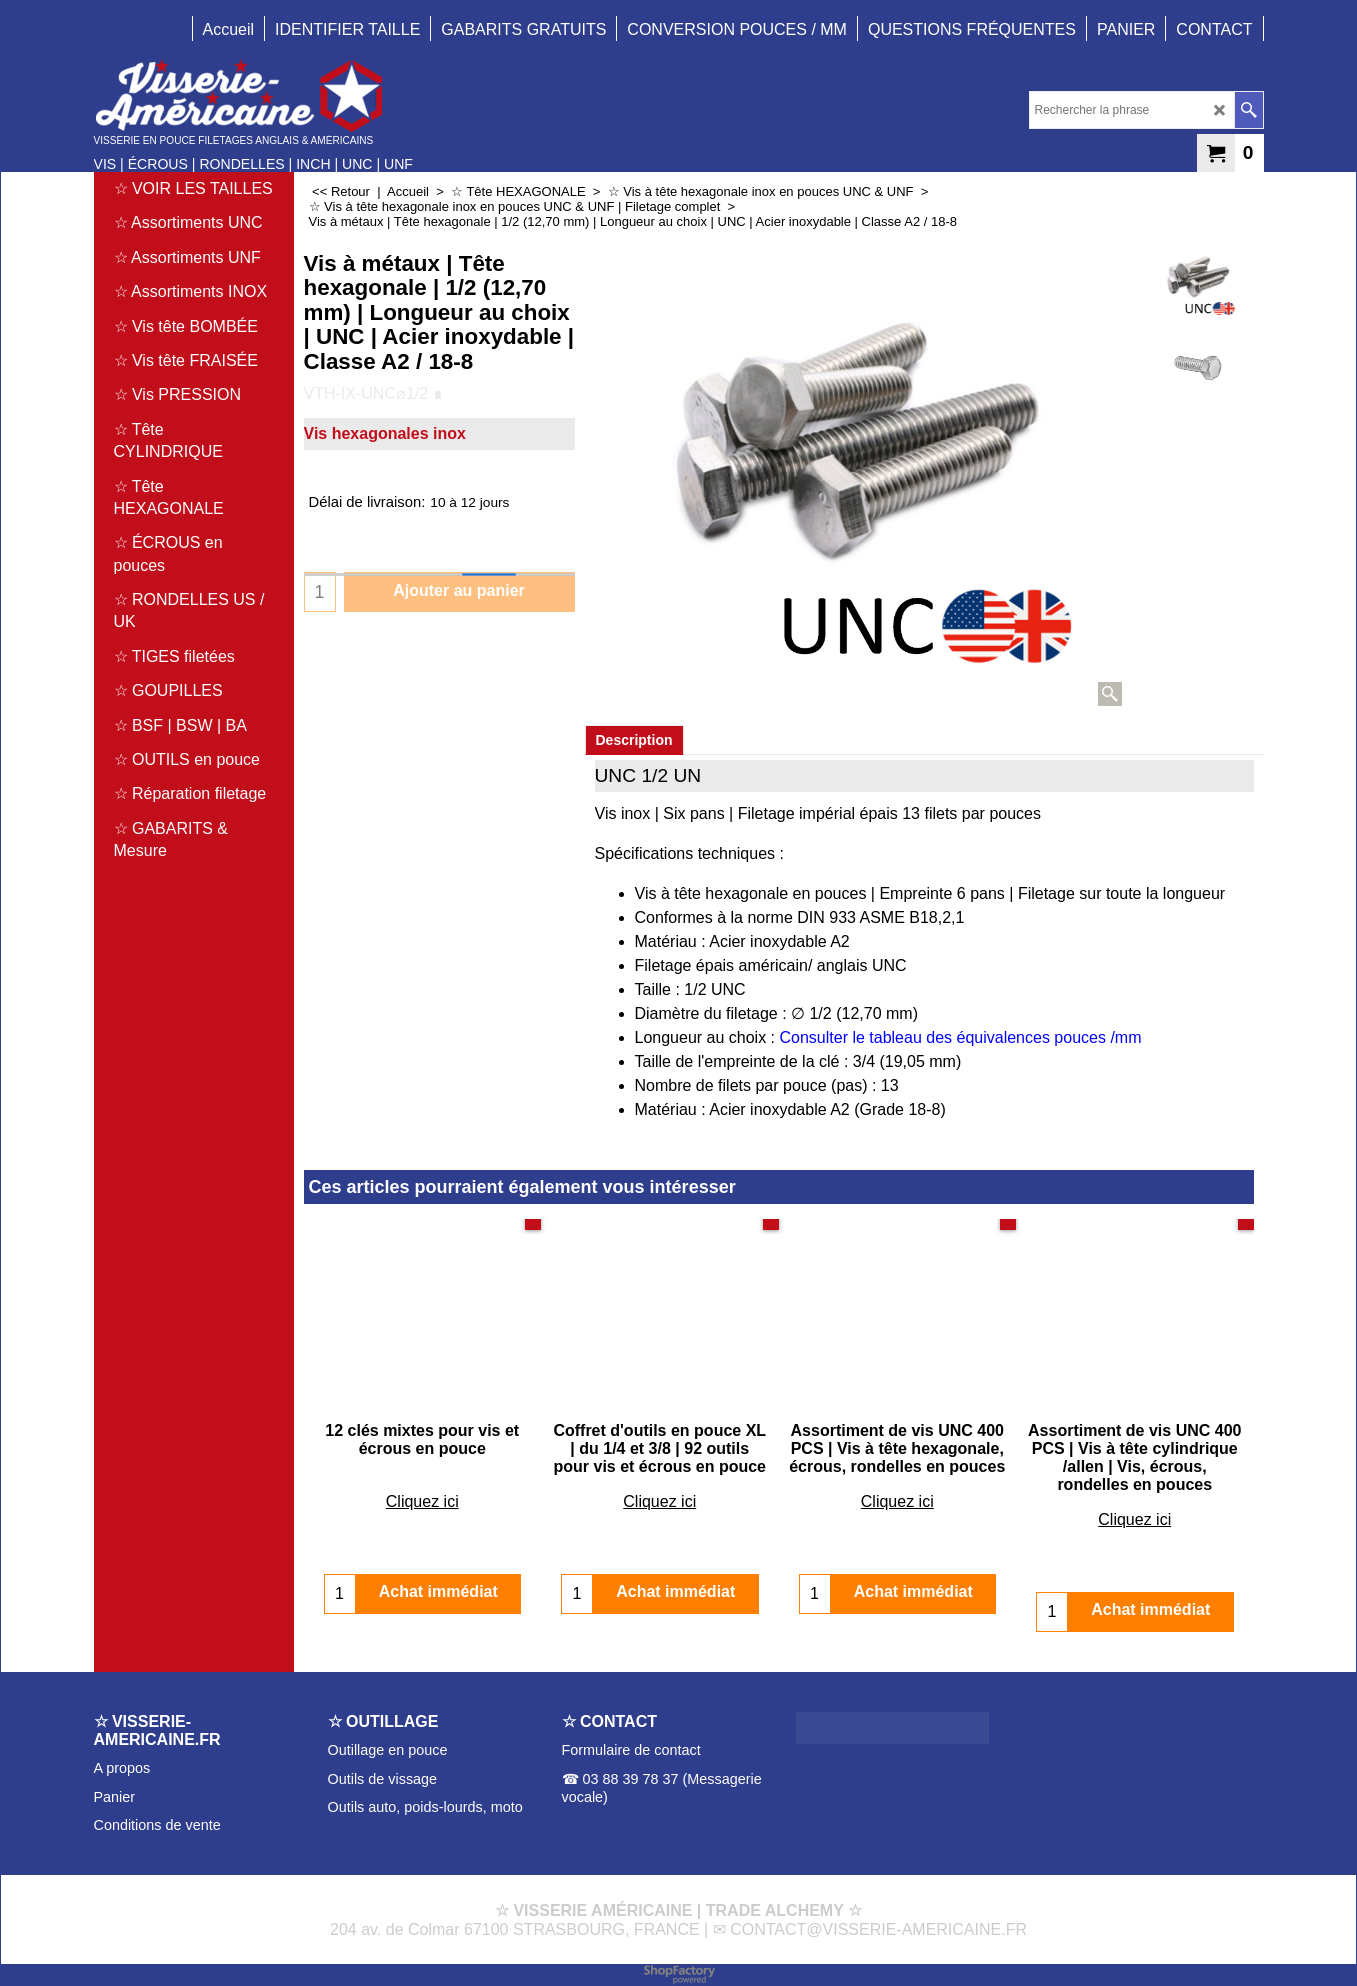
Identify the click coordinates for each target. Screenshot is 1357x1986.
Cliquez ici (422, 1483)
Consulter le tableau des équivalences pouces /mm (961, 1037)
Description (634, 740)
